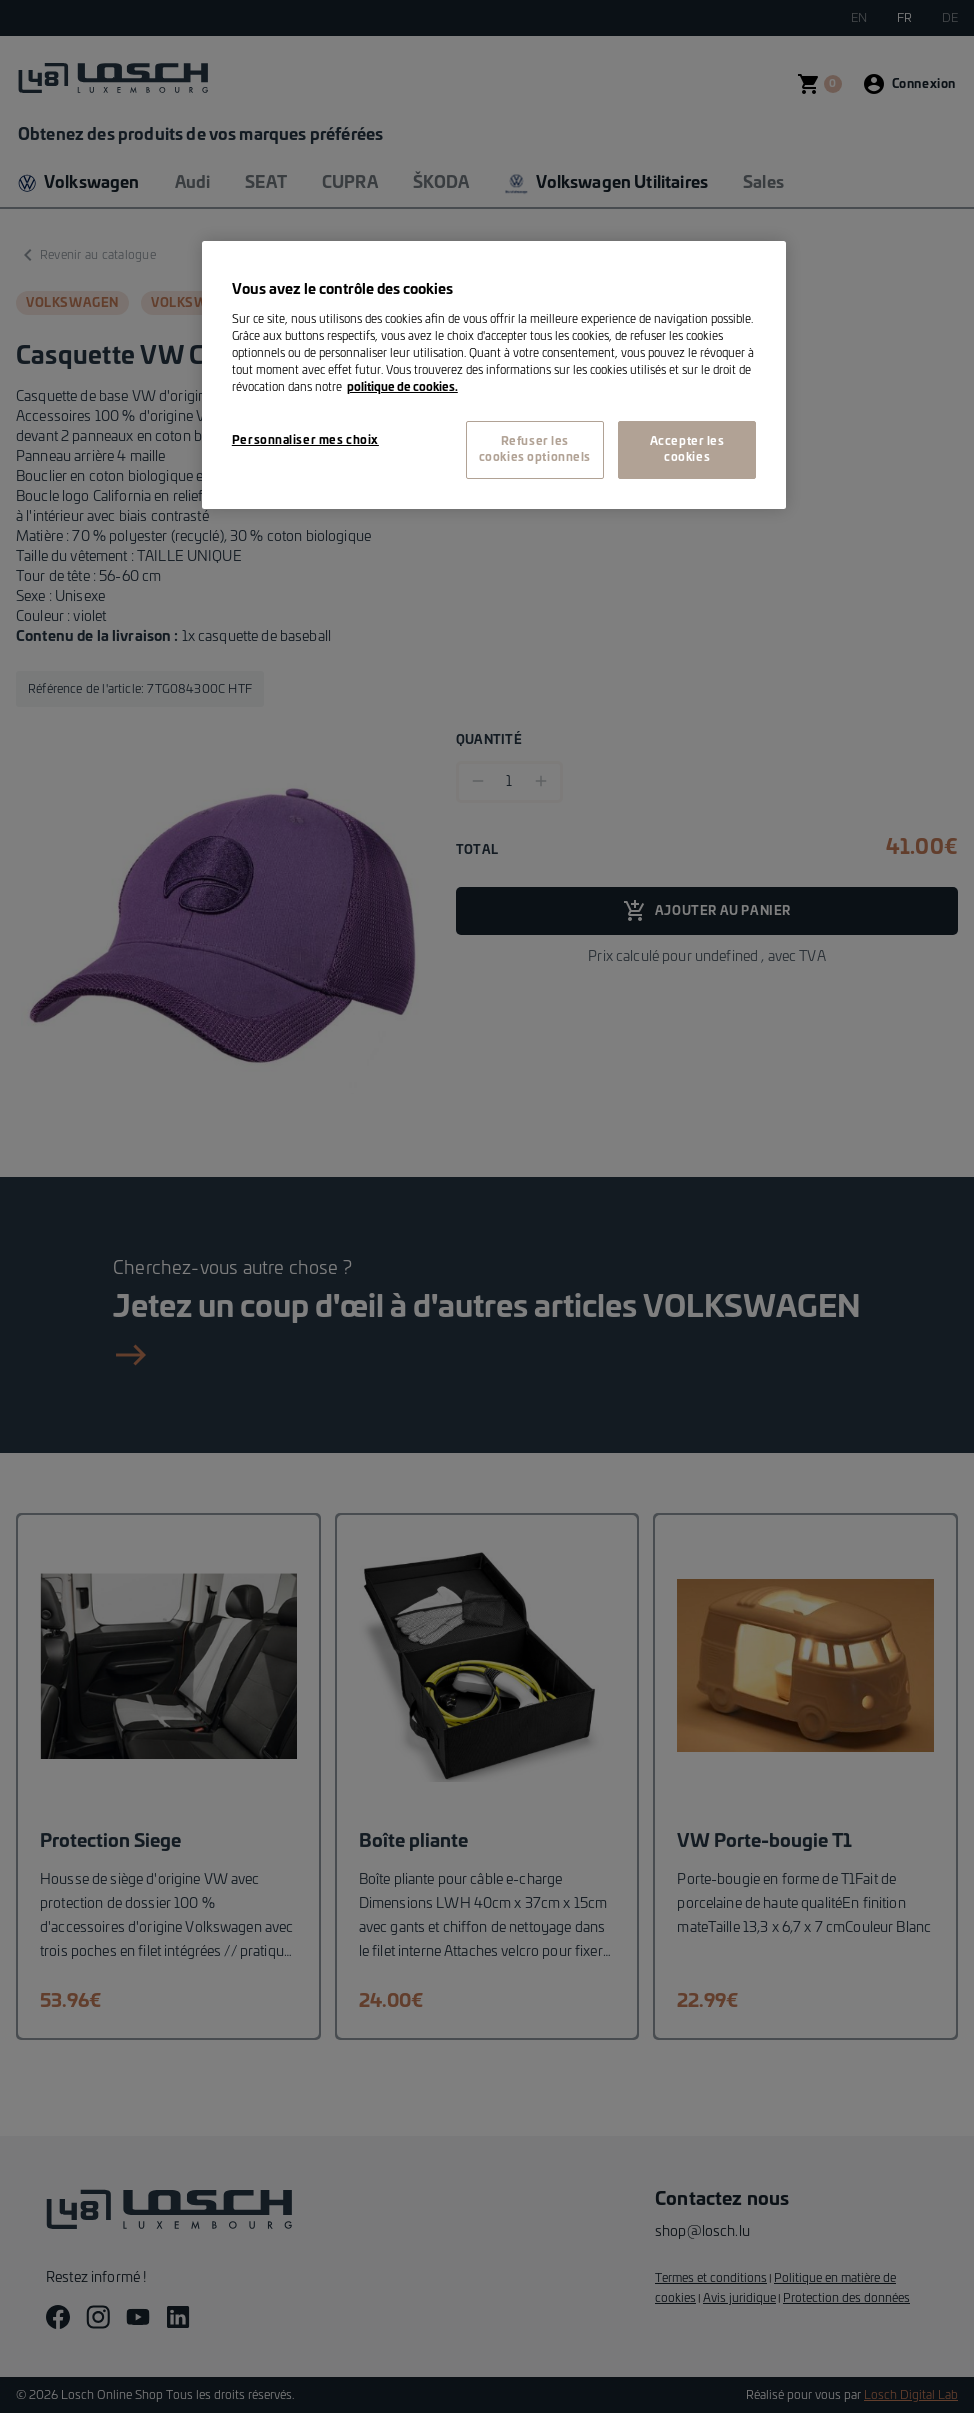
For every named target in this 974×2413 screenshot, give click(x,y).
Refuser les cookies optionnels (535, 449)
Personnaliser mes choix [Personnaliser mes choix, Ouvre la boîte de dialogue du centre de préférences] (305, 440)
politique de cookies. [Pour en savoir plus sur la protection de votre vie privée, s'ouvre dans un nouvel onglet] (402, 387)
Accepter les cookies (687, 449)
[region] (494, 375)
